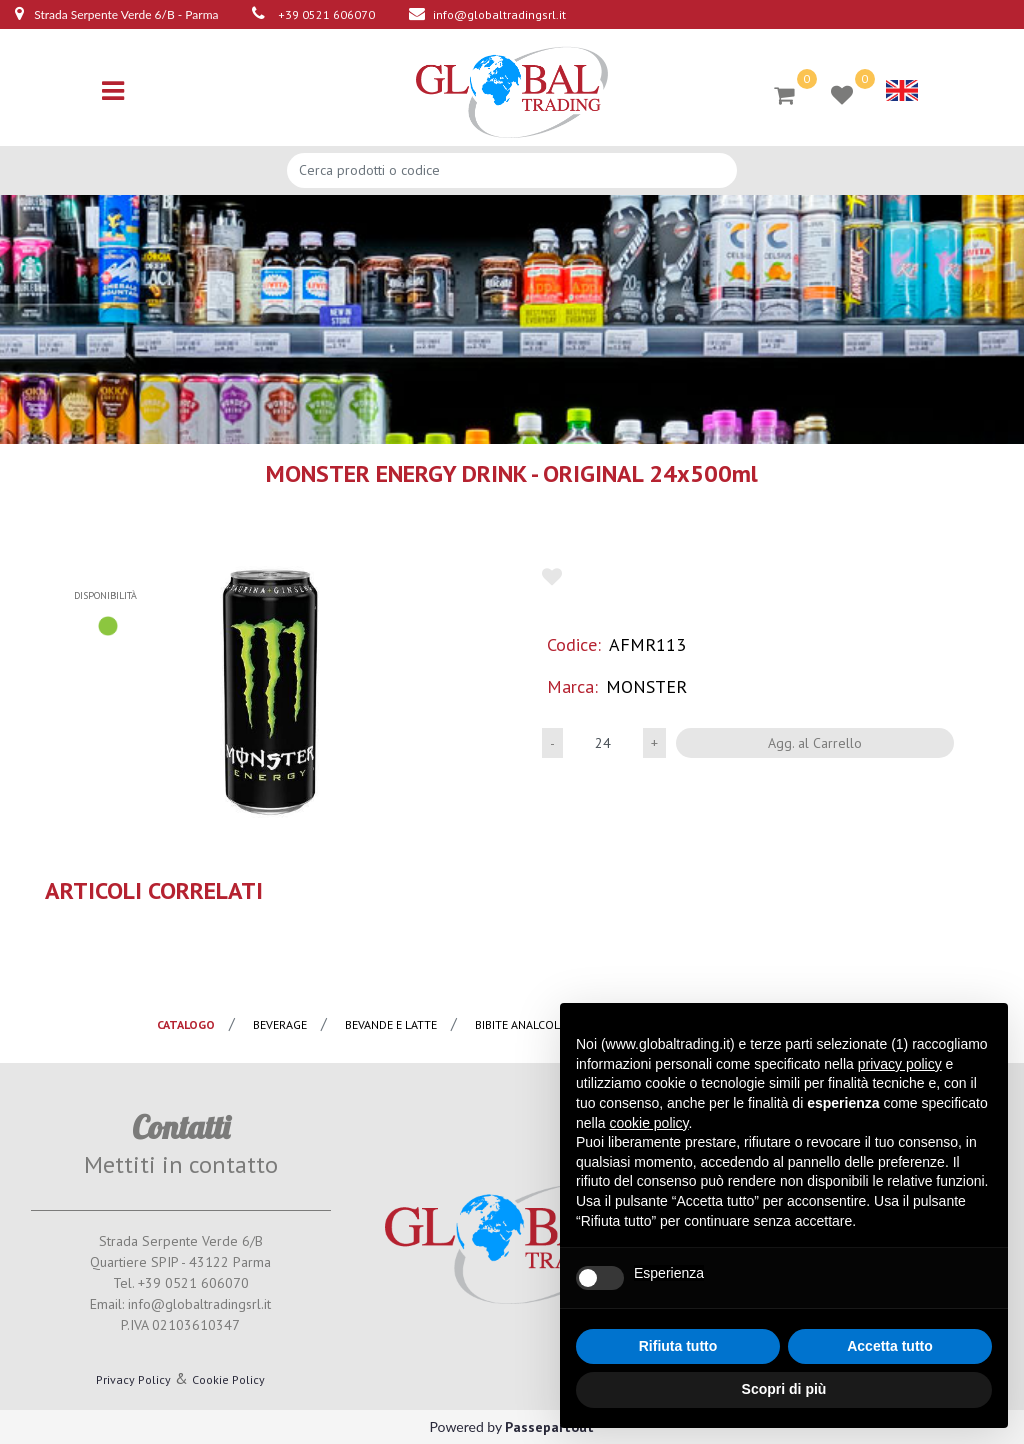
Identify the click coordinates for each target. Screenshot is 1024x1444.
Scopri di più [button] (784, 1389)
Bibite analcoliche (529, 1024)
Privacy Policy (133, 1379)
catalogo (186, 1024)
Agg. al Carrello (815, 743)
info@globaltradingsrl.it (499, 14)
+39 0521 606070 (326, 14)
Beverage (280, 1024)
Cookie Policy (228, 1379)
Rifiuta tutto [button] (678, 1346)
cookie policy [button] (648, 1123)
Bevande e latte (391, 1024)
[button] (271, 691)
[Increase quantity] (654, 743)
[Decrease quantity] (552, 743)
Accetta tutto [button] (890, 1346)
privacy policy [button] (900, 1064)
